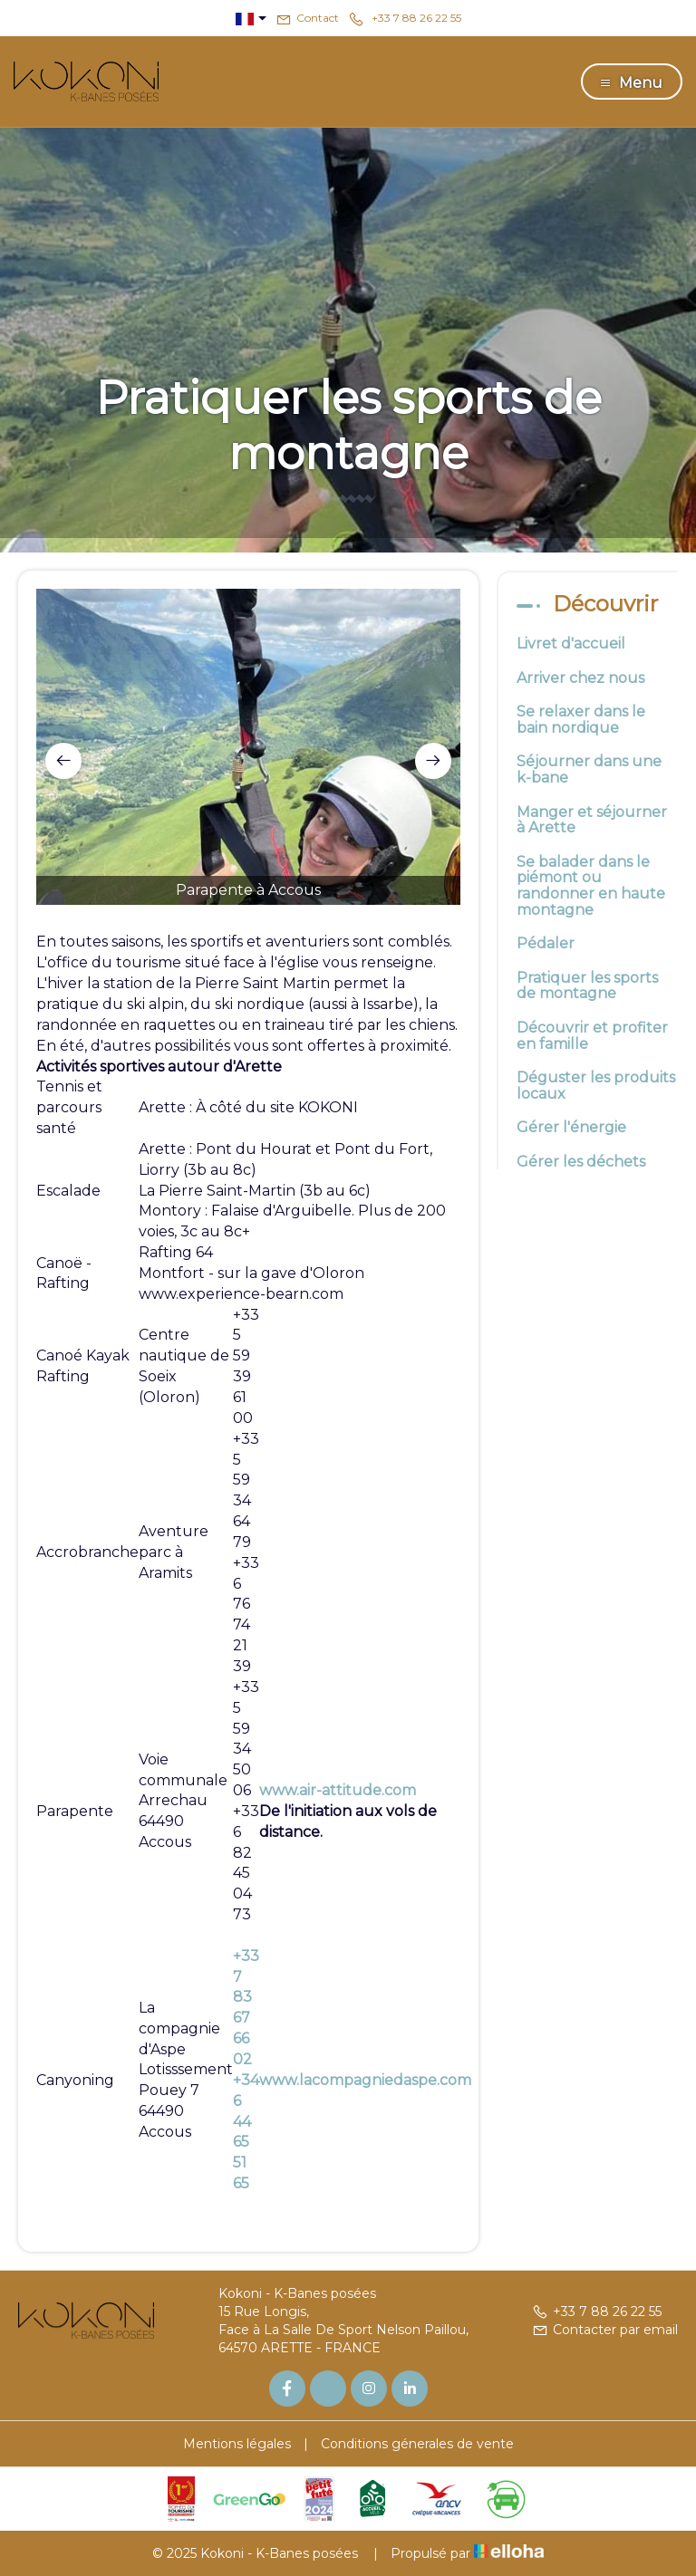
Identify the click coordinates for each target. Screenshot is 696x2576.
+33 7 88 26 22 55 (597, 2311)
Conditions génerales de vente (417, 2444)
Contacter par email (605, 2329)
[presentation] (63, 761)
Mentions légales (237, 2444)
